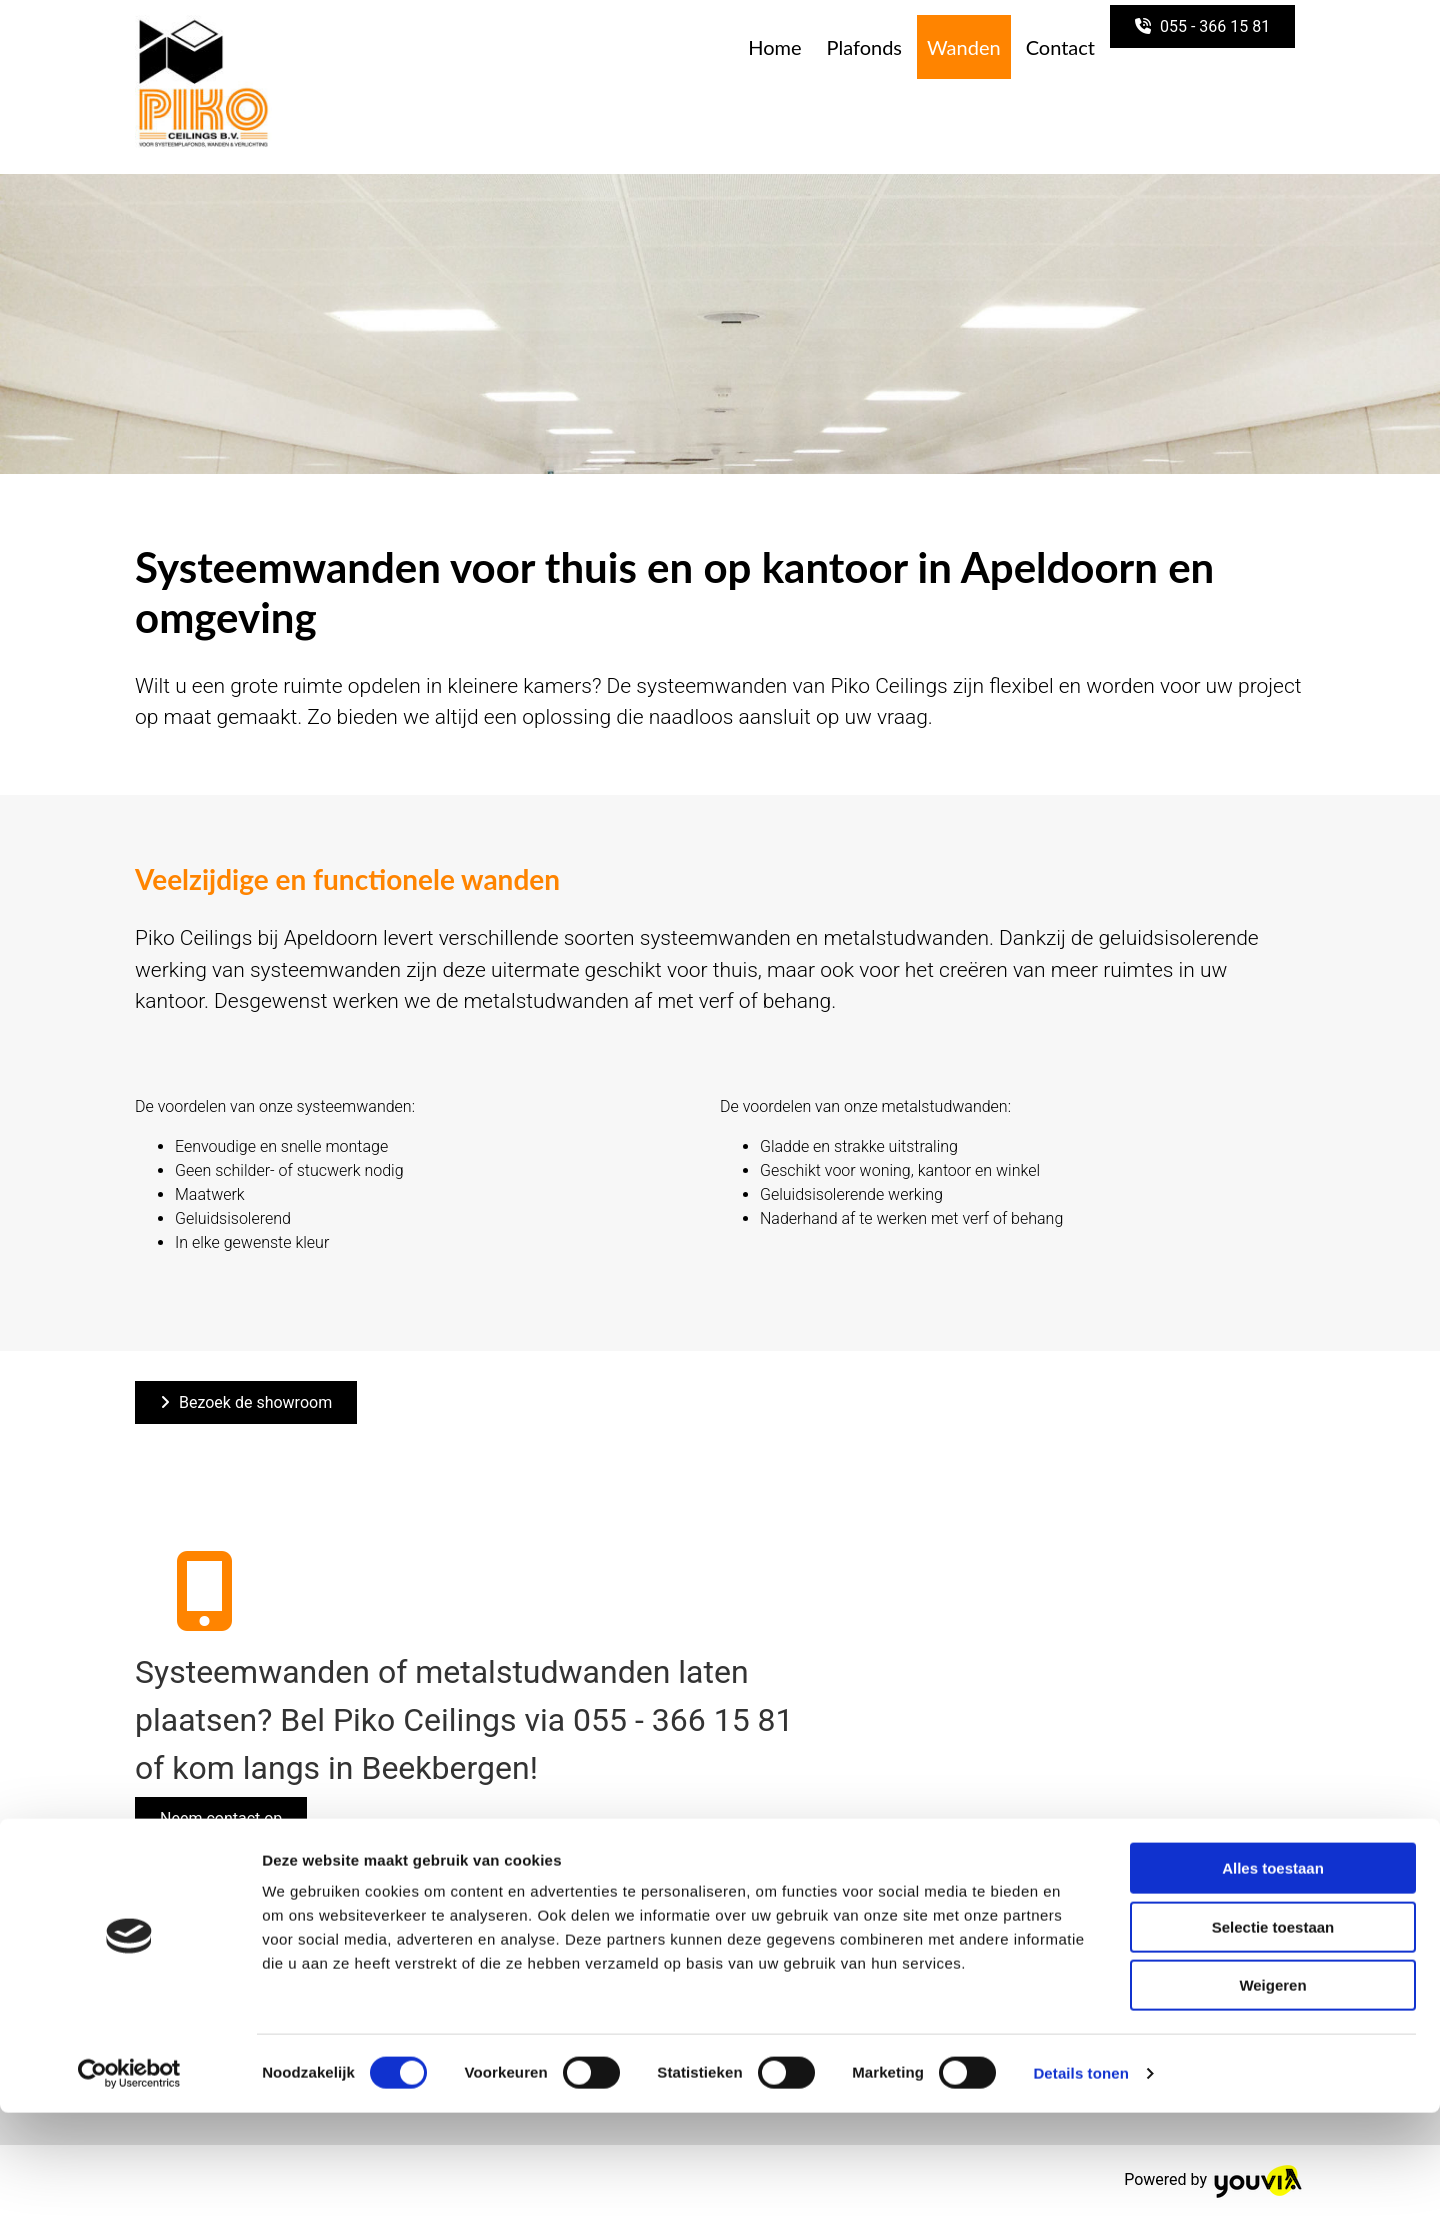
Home (774, 47)
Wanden (964, 47)
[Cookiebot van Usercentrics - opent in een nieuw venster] (129, 2179)
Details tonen (1080, 2178)
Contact (1060, 47)
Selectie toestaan (1273, 2032)
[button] (1202, 26)
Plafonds (865, 47)
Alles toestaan (1273, 1973)
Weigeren (1272, 2090)
